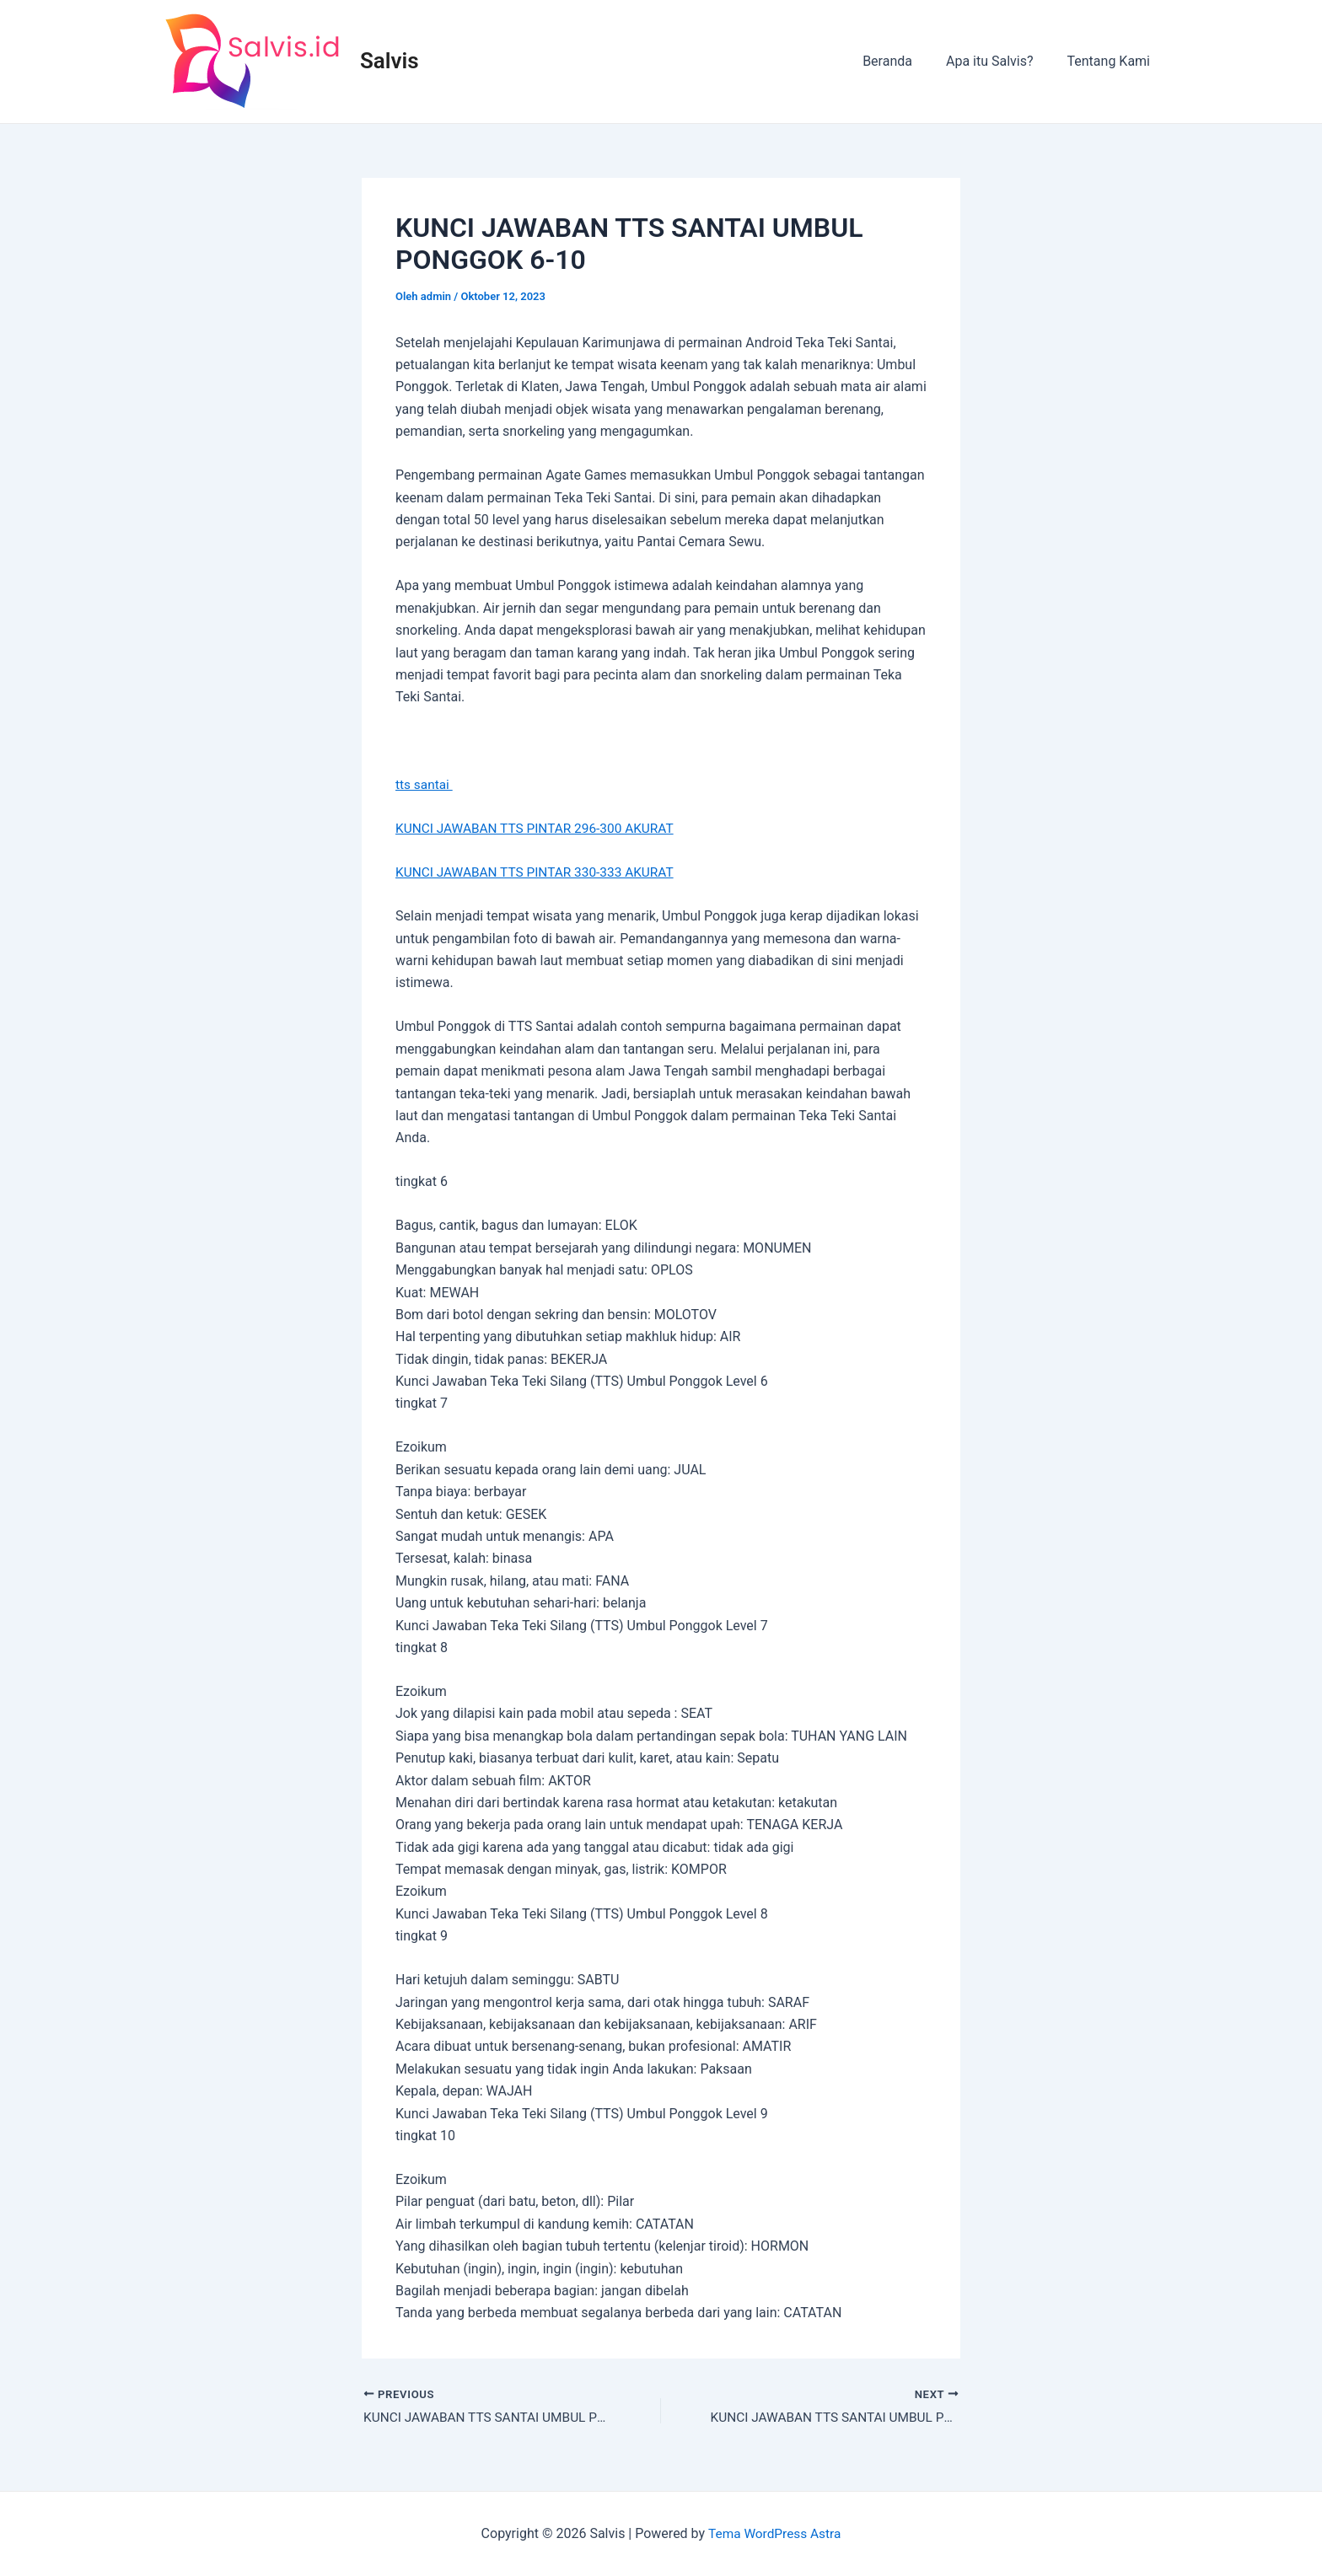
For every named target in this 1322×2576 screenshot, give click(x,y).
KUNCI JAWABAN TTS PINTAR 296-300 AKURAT (539, 828)
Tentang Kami (1112, 61)
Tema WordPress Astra (774, 2533)
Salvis (389, 60)
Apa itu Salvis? (1000, 61)
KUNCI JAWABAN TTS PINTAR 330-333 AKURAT (539, 872)
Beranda (904, 61)
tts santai (424, 784)
